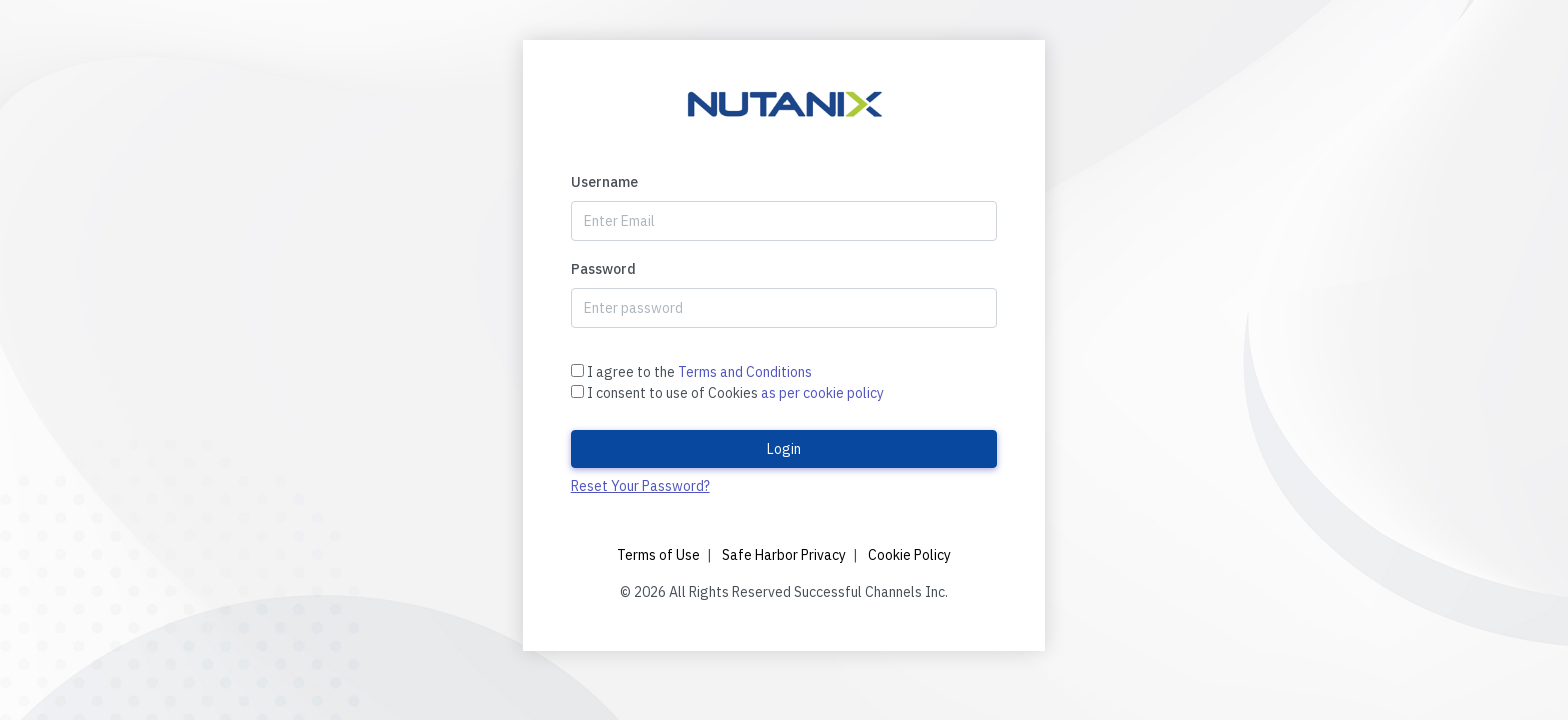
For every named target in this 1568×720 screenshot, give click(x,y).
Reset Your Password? (640, 486)
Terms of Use (658, 555)
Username (604, 182)
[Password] (784, 308)
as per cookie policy (822, 393)
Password (603, 269)
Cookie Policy (909, 555)
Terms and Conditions (745, 372)
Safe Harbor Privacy (784, 555)
